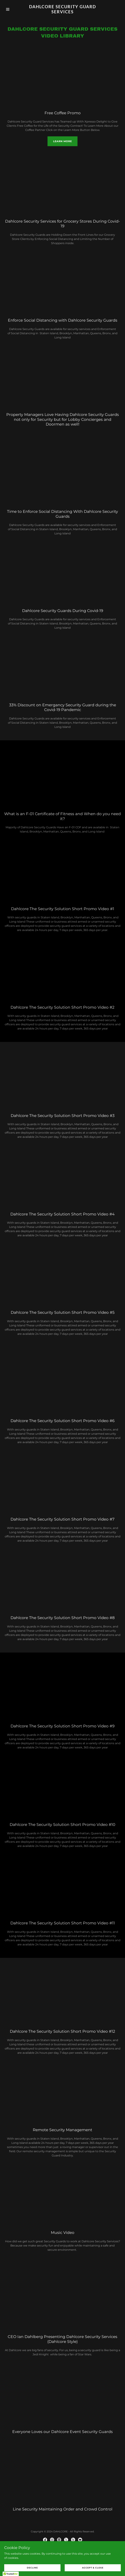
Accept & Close (92, 2567)
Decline (32, 2567)
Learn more (62, 141)
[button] (13, 9)
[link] (62, 12)
